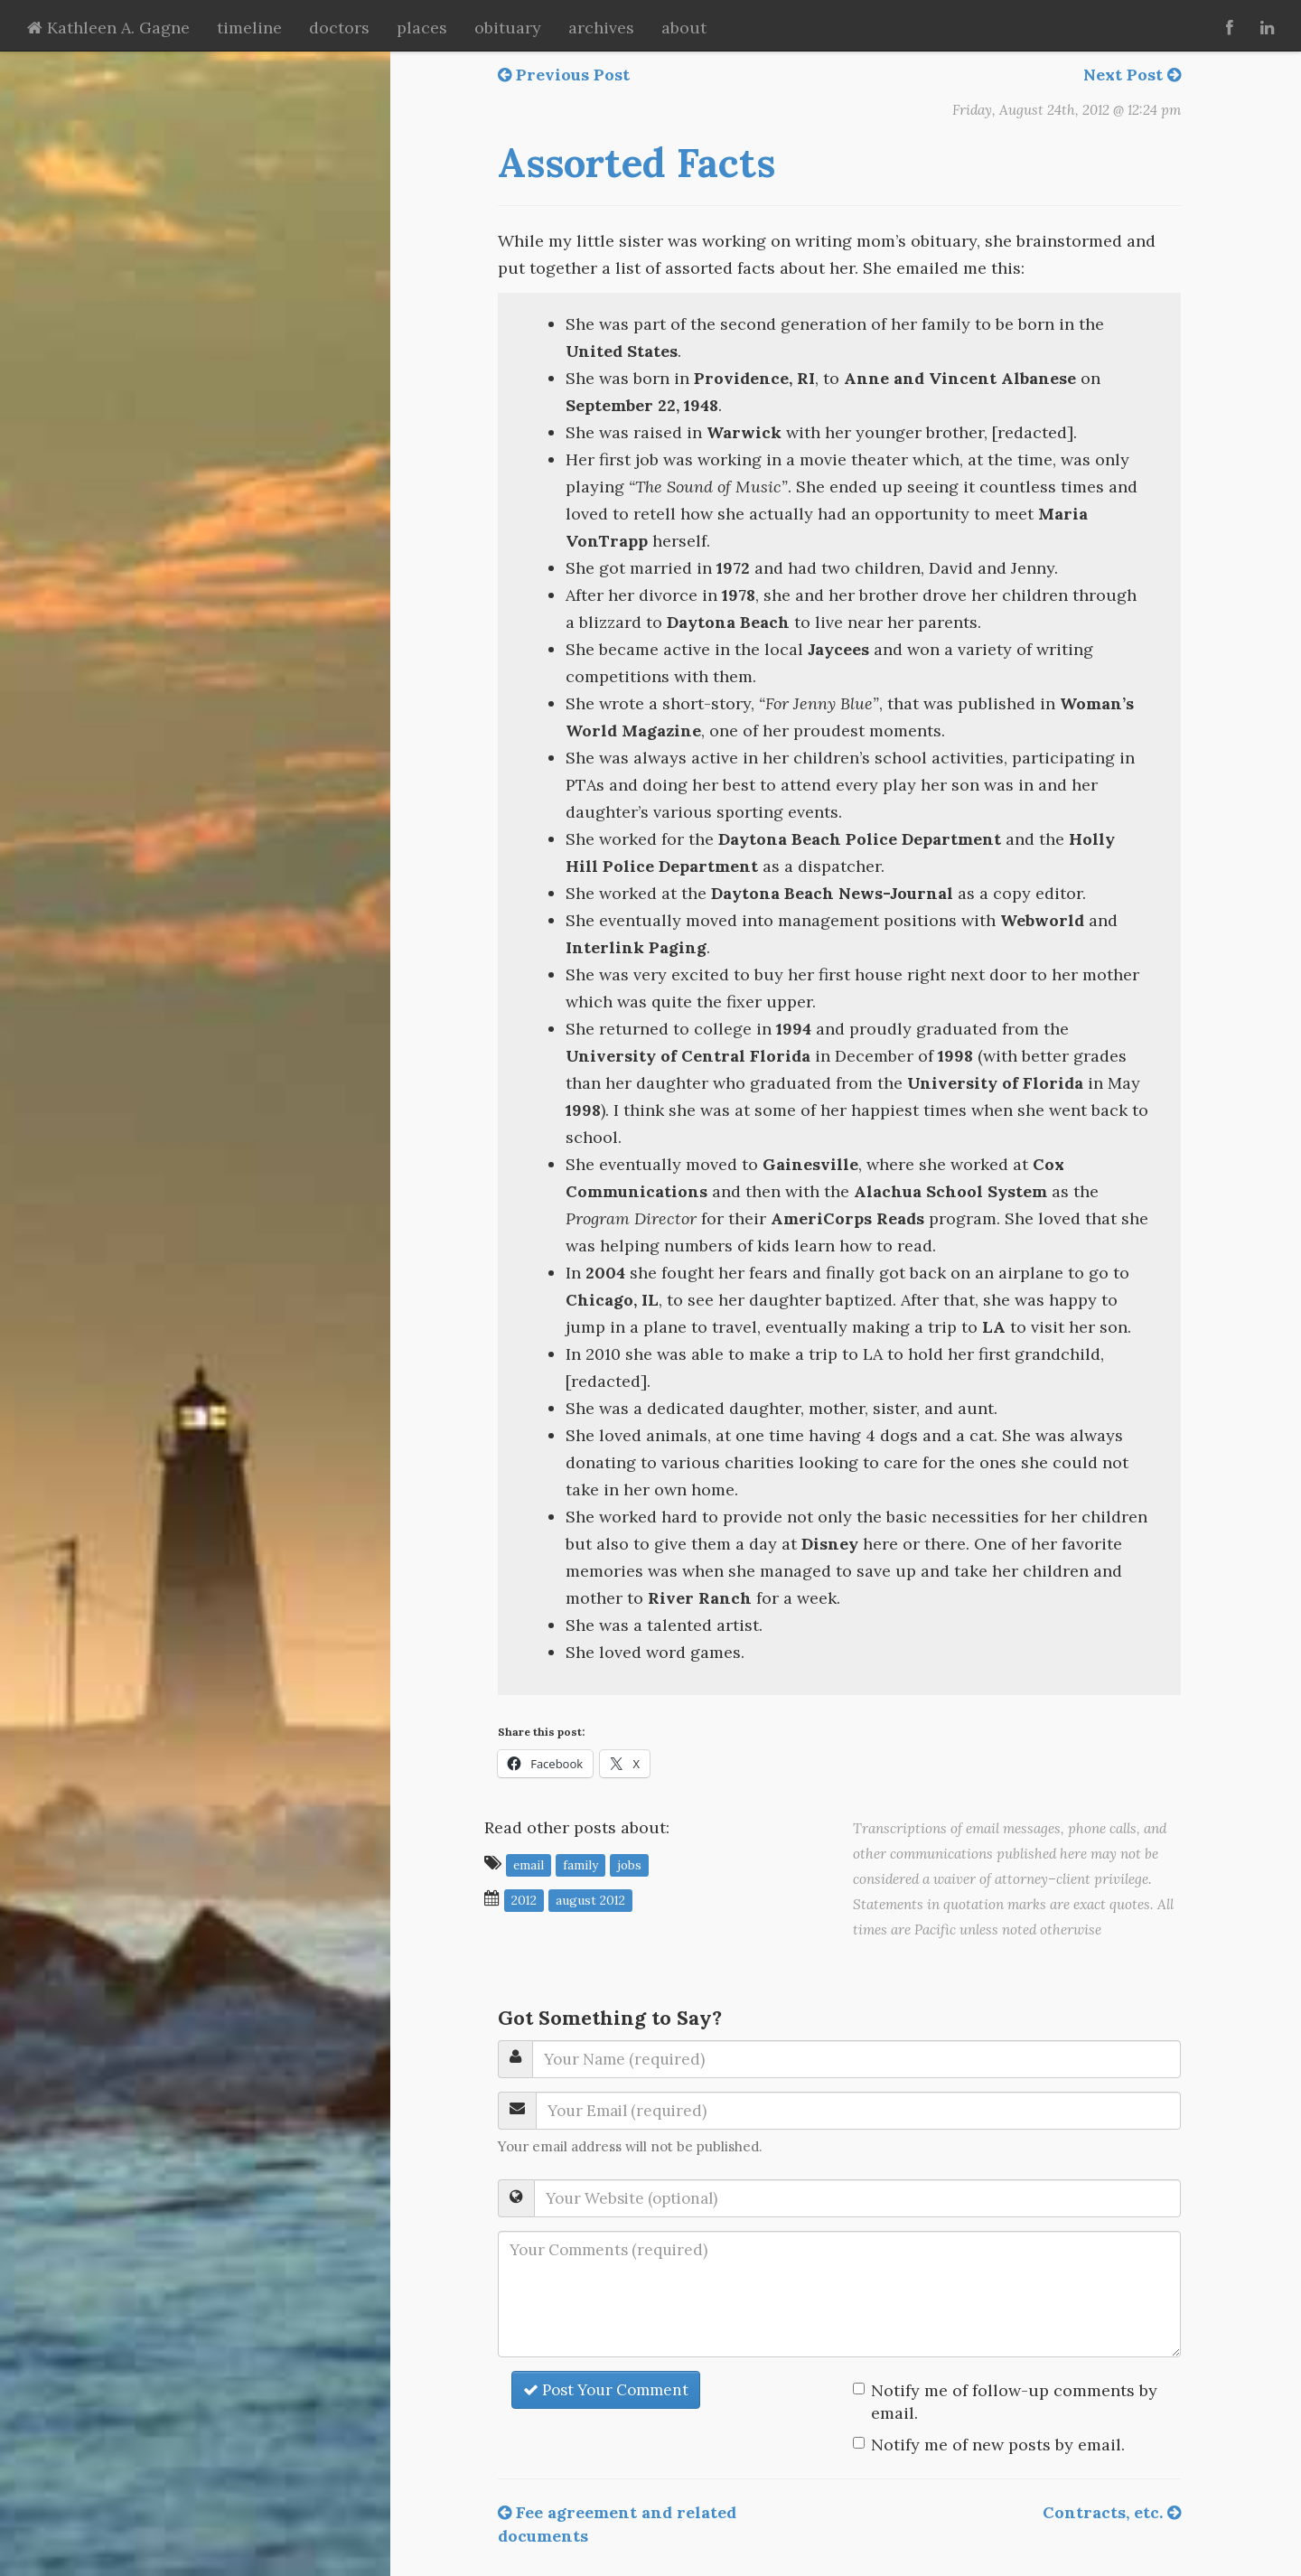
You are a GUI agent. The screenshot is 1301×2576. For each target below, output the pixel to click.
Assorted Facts (636, 162)
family (580, 1864)
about (684, 27)
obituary (507, 27)
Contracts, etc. (1112, 2512)
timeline (249, 27)
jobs (629, 1864)
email (528, 1864)
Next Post (1132, 74)
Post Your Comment (605, 2390)
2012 (524, 1899)
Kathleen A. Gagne (108, 27)
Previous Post (564, 74)
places (422, 27)
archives (601, 27)
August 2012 (590, 1899)
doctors (339, 27)
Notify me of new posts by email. (998, 2444)
